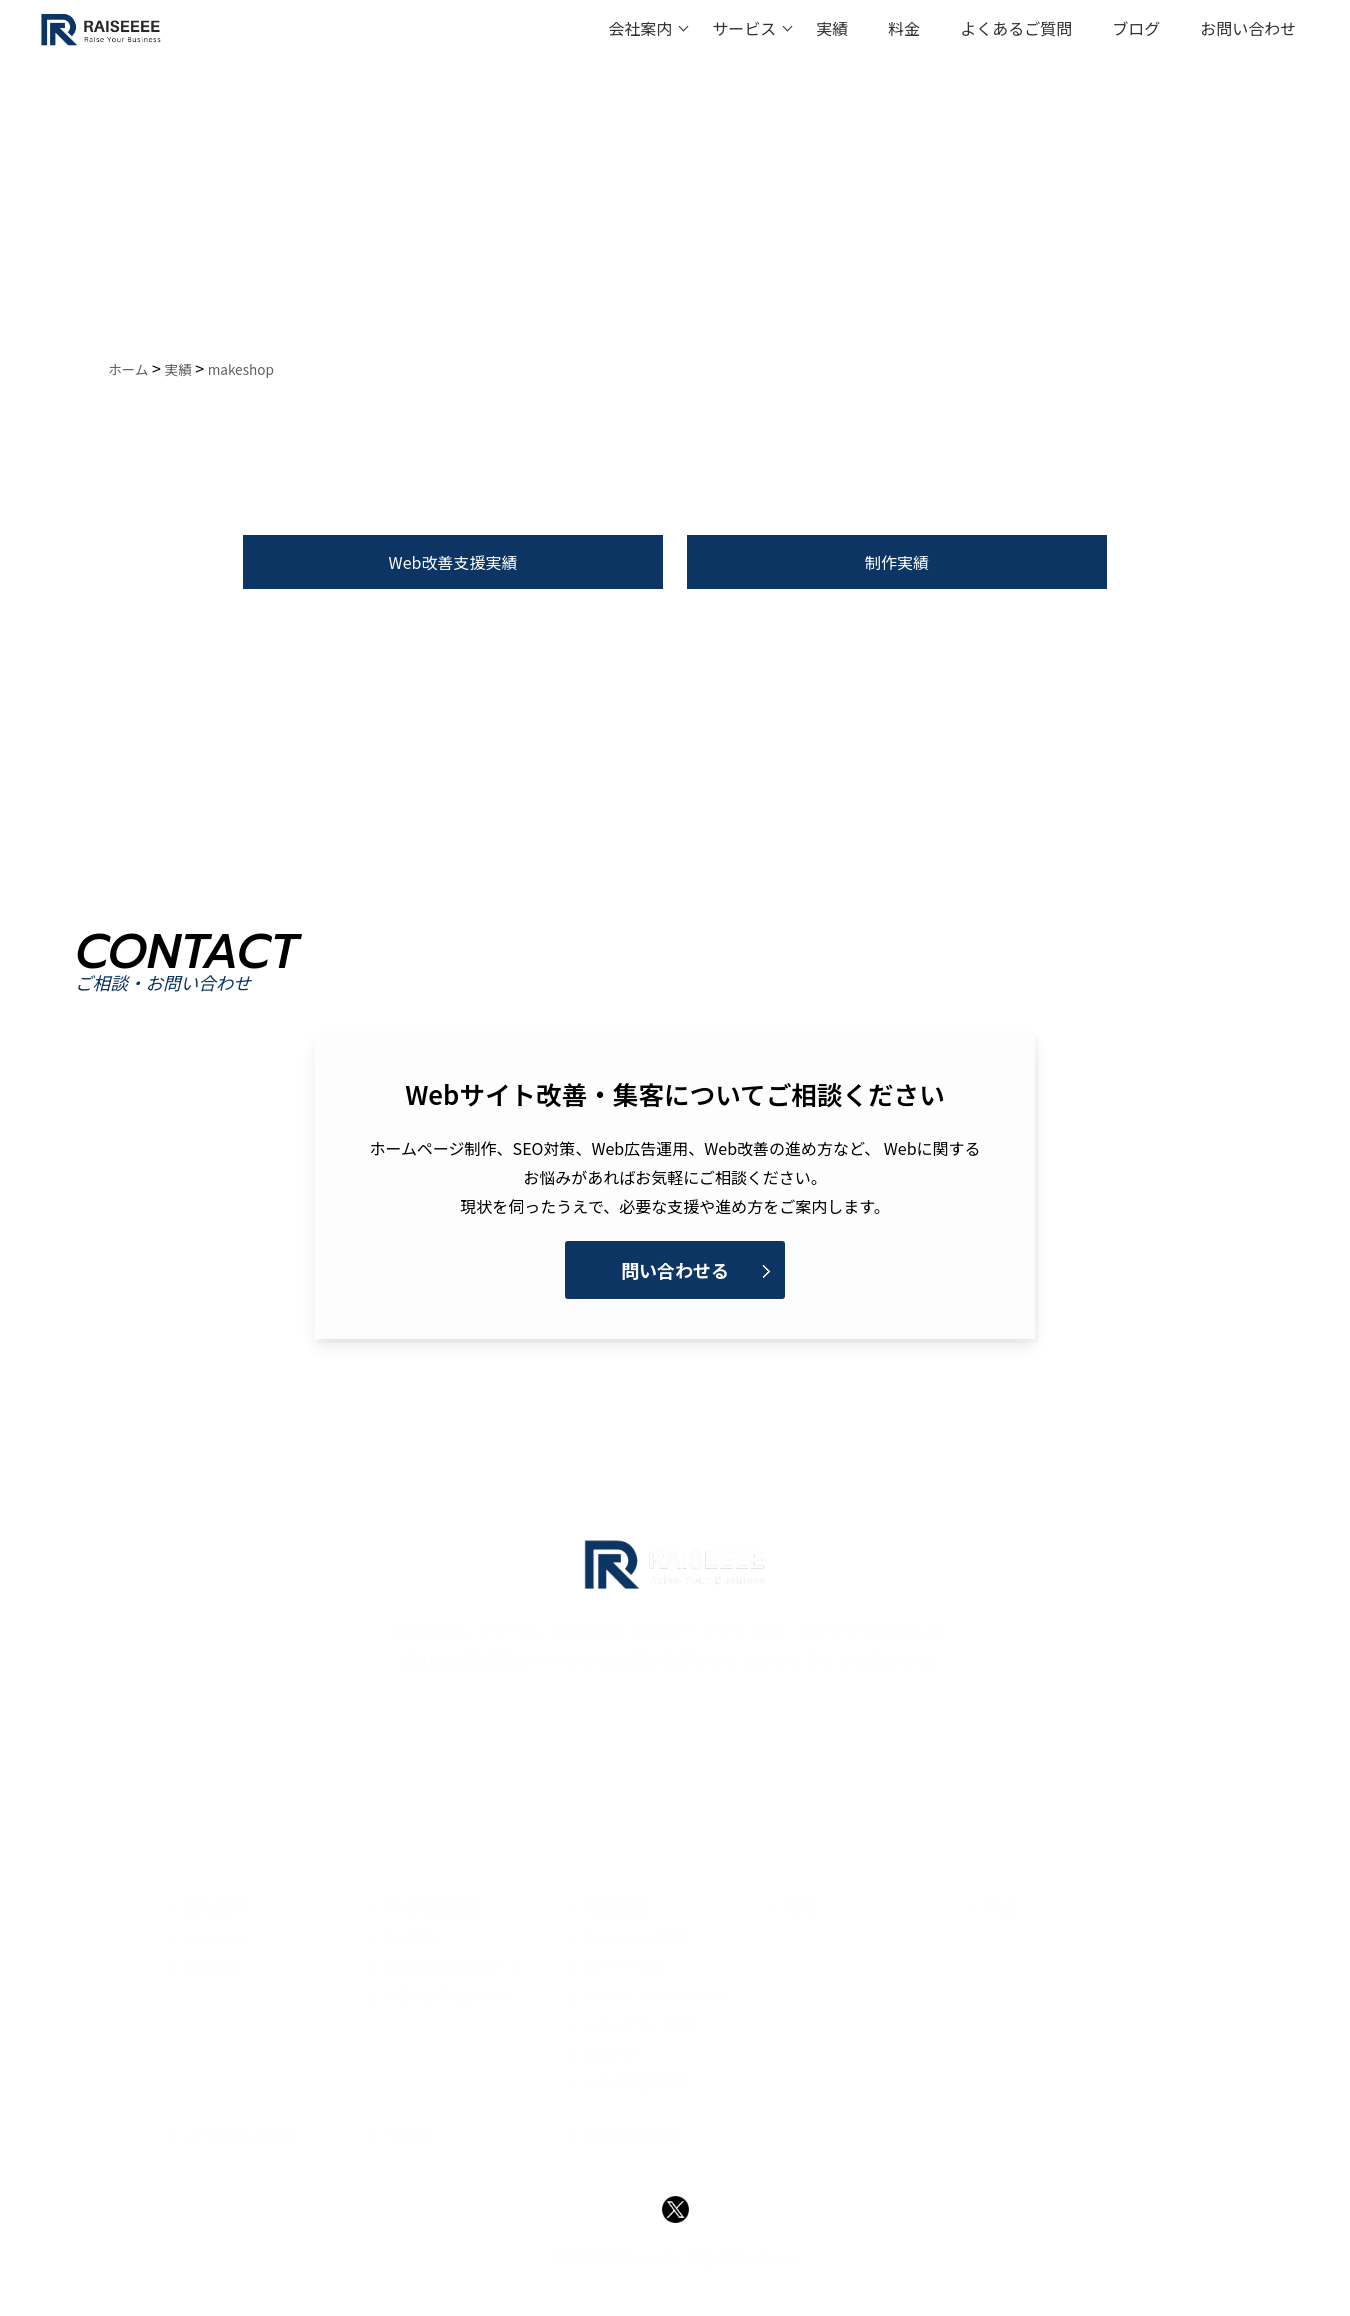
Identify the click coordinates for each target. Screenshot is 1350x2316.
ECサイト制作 (625, 1966)
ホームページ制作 (636, 1937)
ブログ (1136, 28)
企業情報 (210, 1966)
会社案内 (640, 28)
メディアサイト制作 (642, 2024)
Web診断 (411, 1937)
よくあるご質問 (1016, 28)
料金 (904, 28)
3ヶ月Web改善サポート (453, 1966)
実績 (832, 28)
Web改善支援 (433, 1906)
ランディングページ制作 (655, 1995)
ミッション (217, 1937)
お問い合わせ (1248, 28)
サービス (744, 28)
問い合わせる (675, 1270)
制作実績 (897, 562)
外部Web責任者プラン (449, 1995)
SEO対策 (610, 2053)
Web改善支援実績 (453, 562)
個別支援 (617, 1906)
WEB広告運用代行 (637, 2082)
